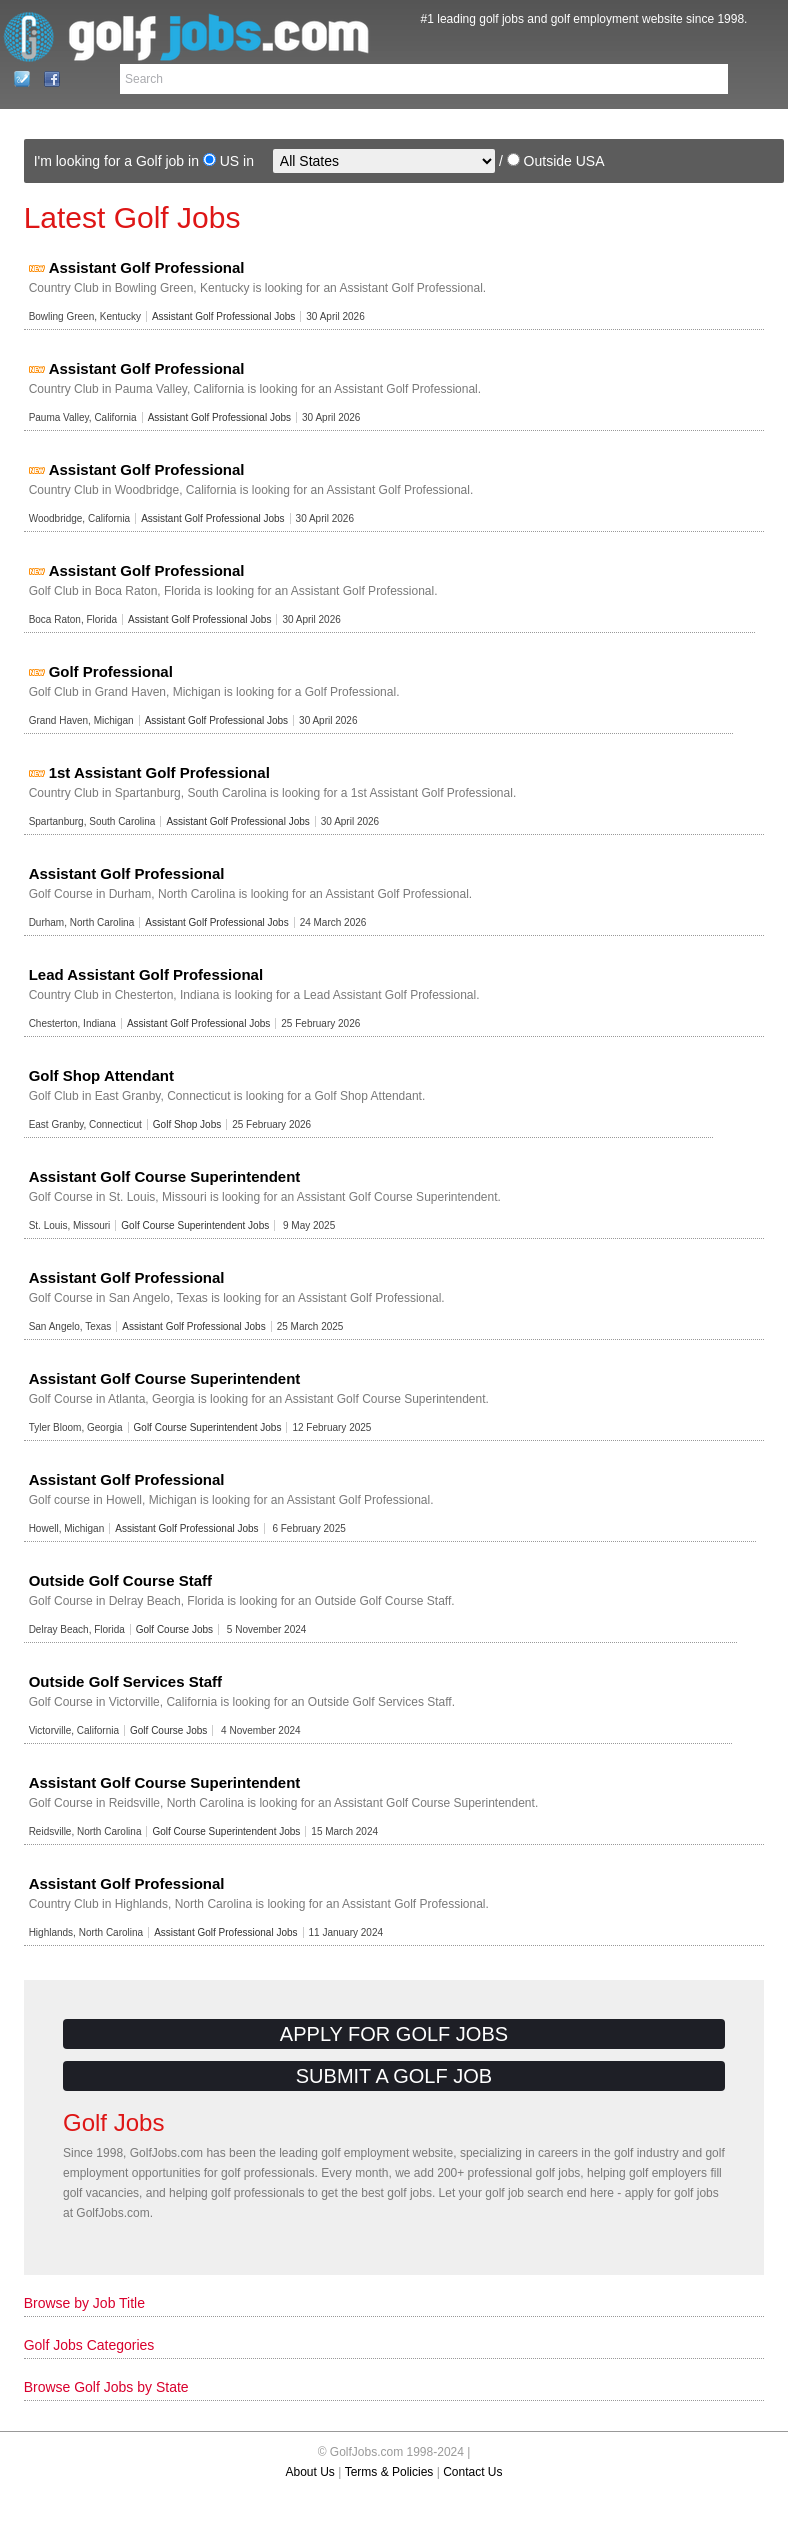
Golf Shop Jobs (187, 1124)
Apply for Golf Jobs (394, 2034)
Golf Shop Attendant (101, 1075)
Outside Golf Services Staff (125, 1681)
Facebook (46, 79)
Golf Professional (111, 671)
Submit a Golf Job (394, 2076)
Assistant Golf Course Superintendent (165, 1176)
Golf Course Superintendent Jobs (195, 1225)
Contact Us (16, 79)
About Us (310, 2472)
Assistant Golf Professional (147, 267)
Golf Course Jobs (174, 1629)
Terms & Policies (389, 2472)
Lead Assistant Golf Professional (146, 974)
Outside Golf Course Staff (120, 1580)
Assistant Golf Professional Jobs (223, 316)
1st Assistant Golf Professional (159, 772)
